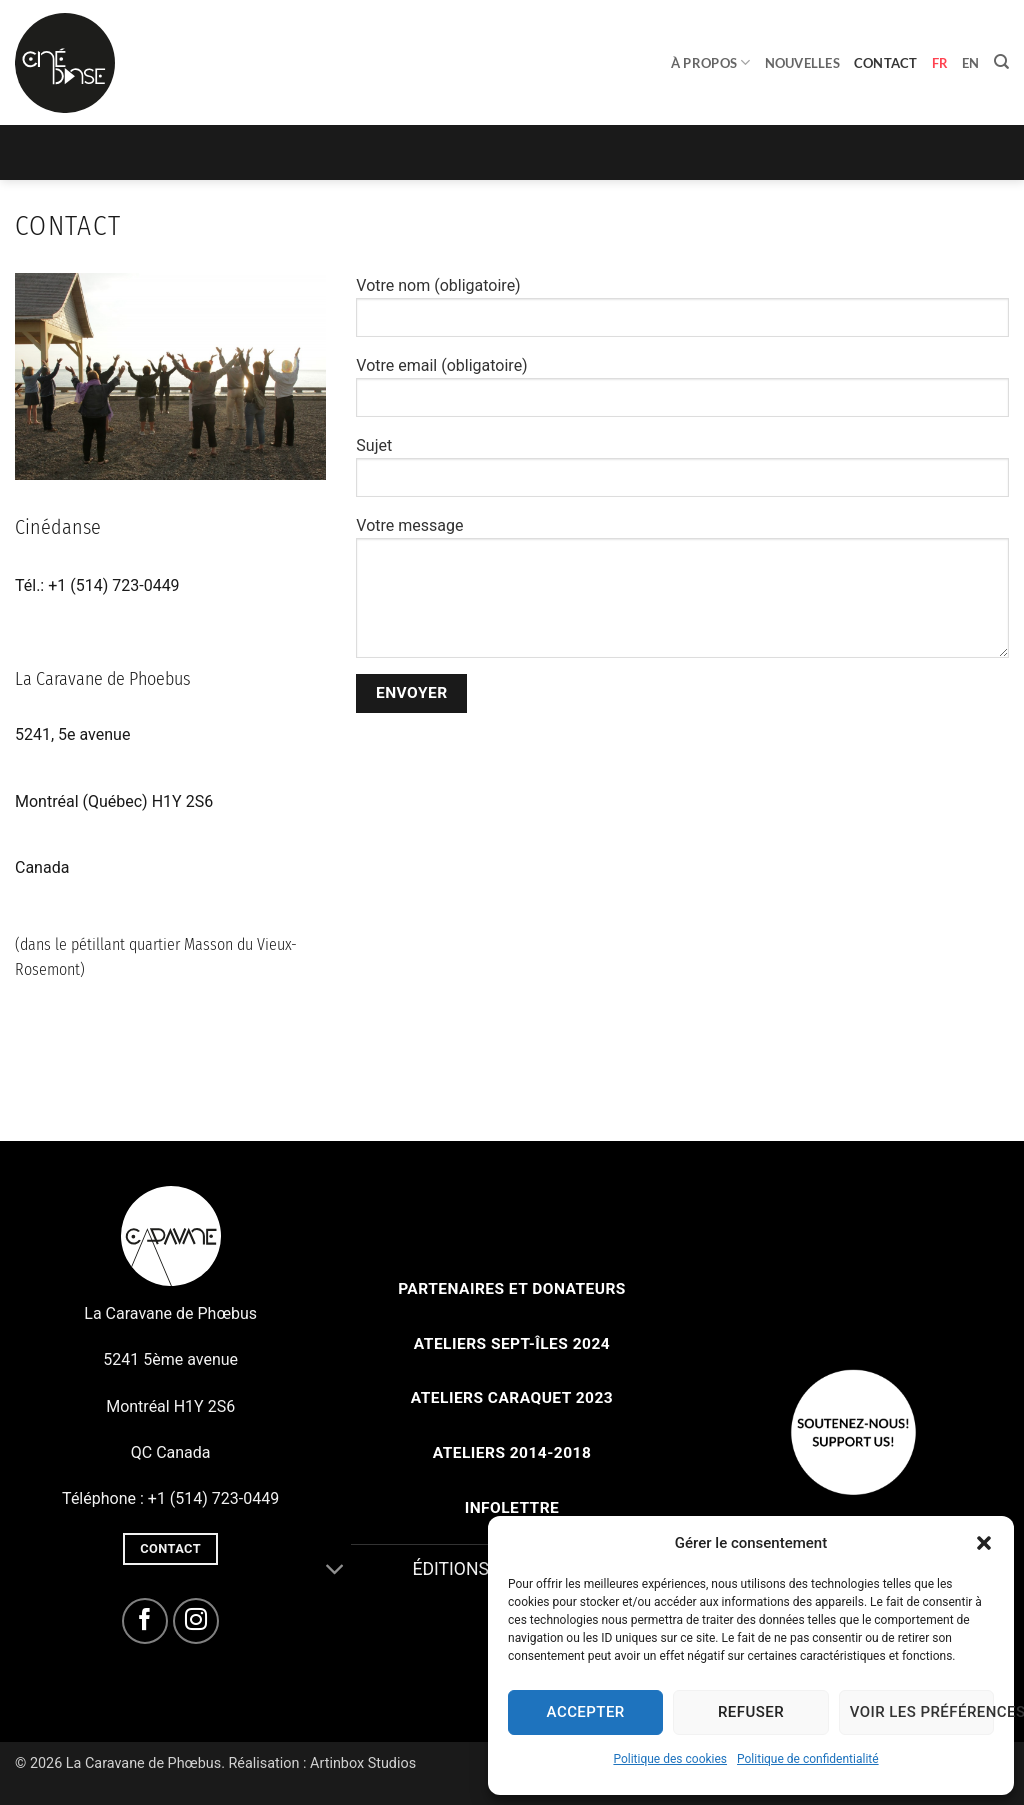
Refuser (751, 1712)
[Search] (1001, 62)
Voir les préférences (922, 1712)
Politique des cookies (670, 1759)
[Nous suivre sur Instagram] (196, 1621)
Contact (886, 63)
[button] (984, 1543)
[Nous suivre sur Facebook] (145, 1621)
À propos (711, 62)
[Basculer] (335, 1571)
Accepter (586, 1712)
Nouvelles (802, 63)
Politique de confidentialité (808, 1759)
